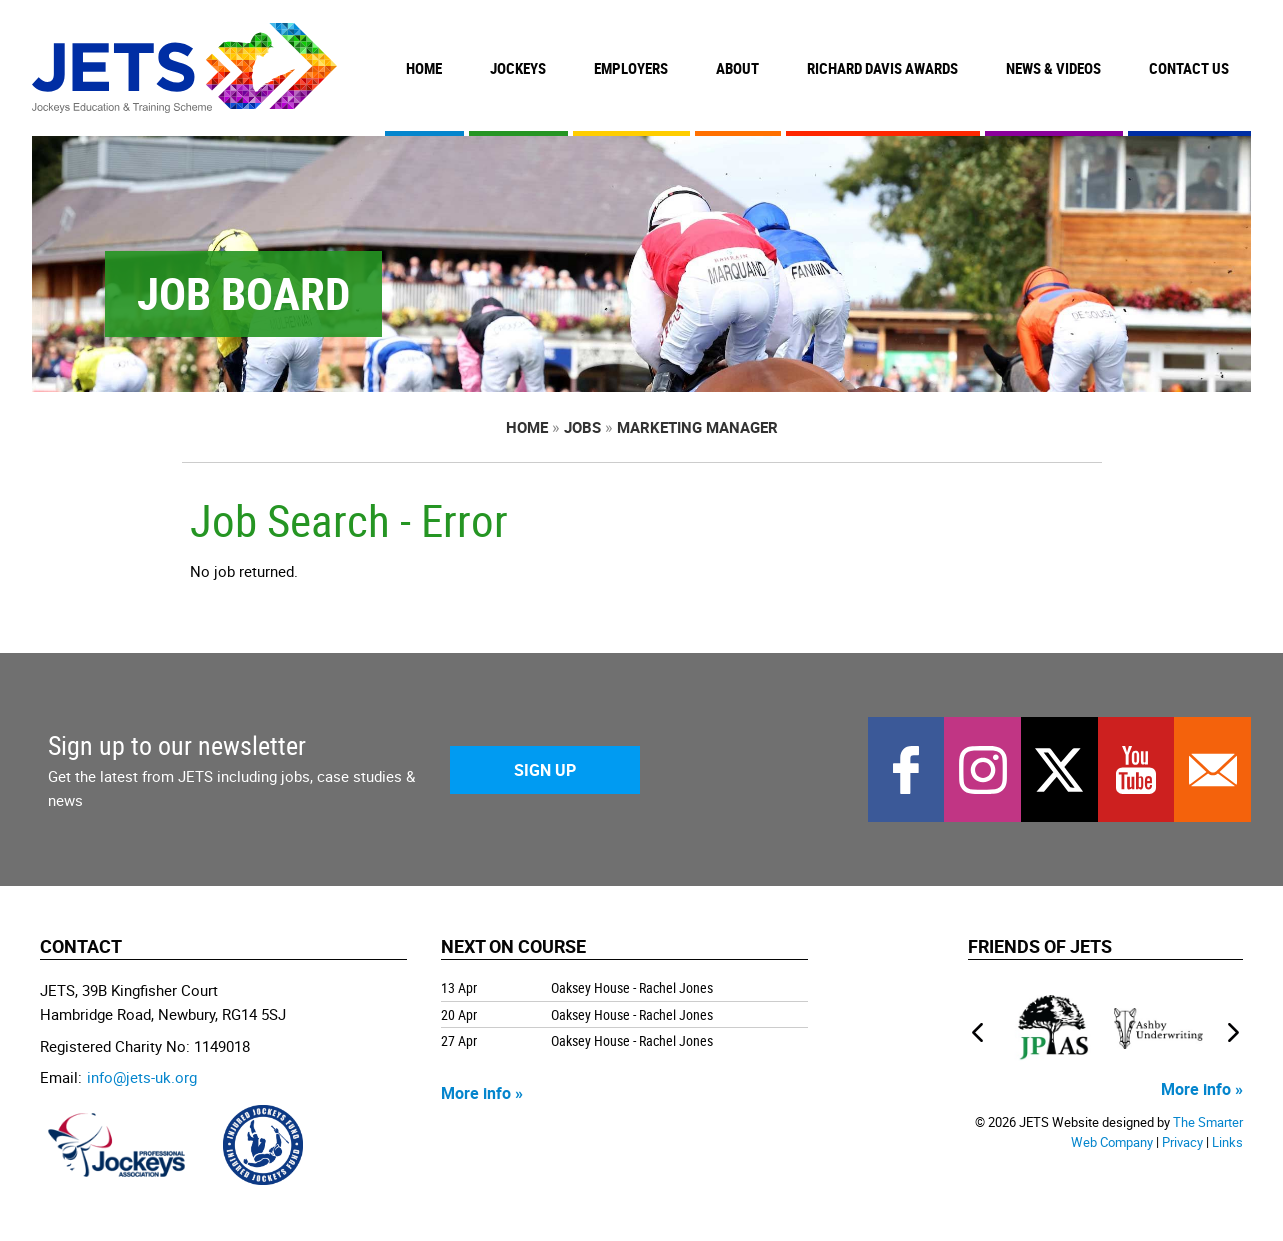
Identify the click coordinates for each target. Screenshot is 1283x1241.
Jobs (582, 427)
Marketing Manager (697, 427)
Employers (631, 68)
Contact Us (1189, 68)
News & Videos (1053, 68)
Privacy (1182, 1142)
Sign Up (545, 770)
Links (1227, 1142)
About (737, 68)
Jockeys (518, 68)
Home (424, 68)
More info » (482, 1093)
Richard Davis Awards (882, 68)
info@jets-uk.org (142, 1077)
